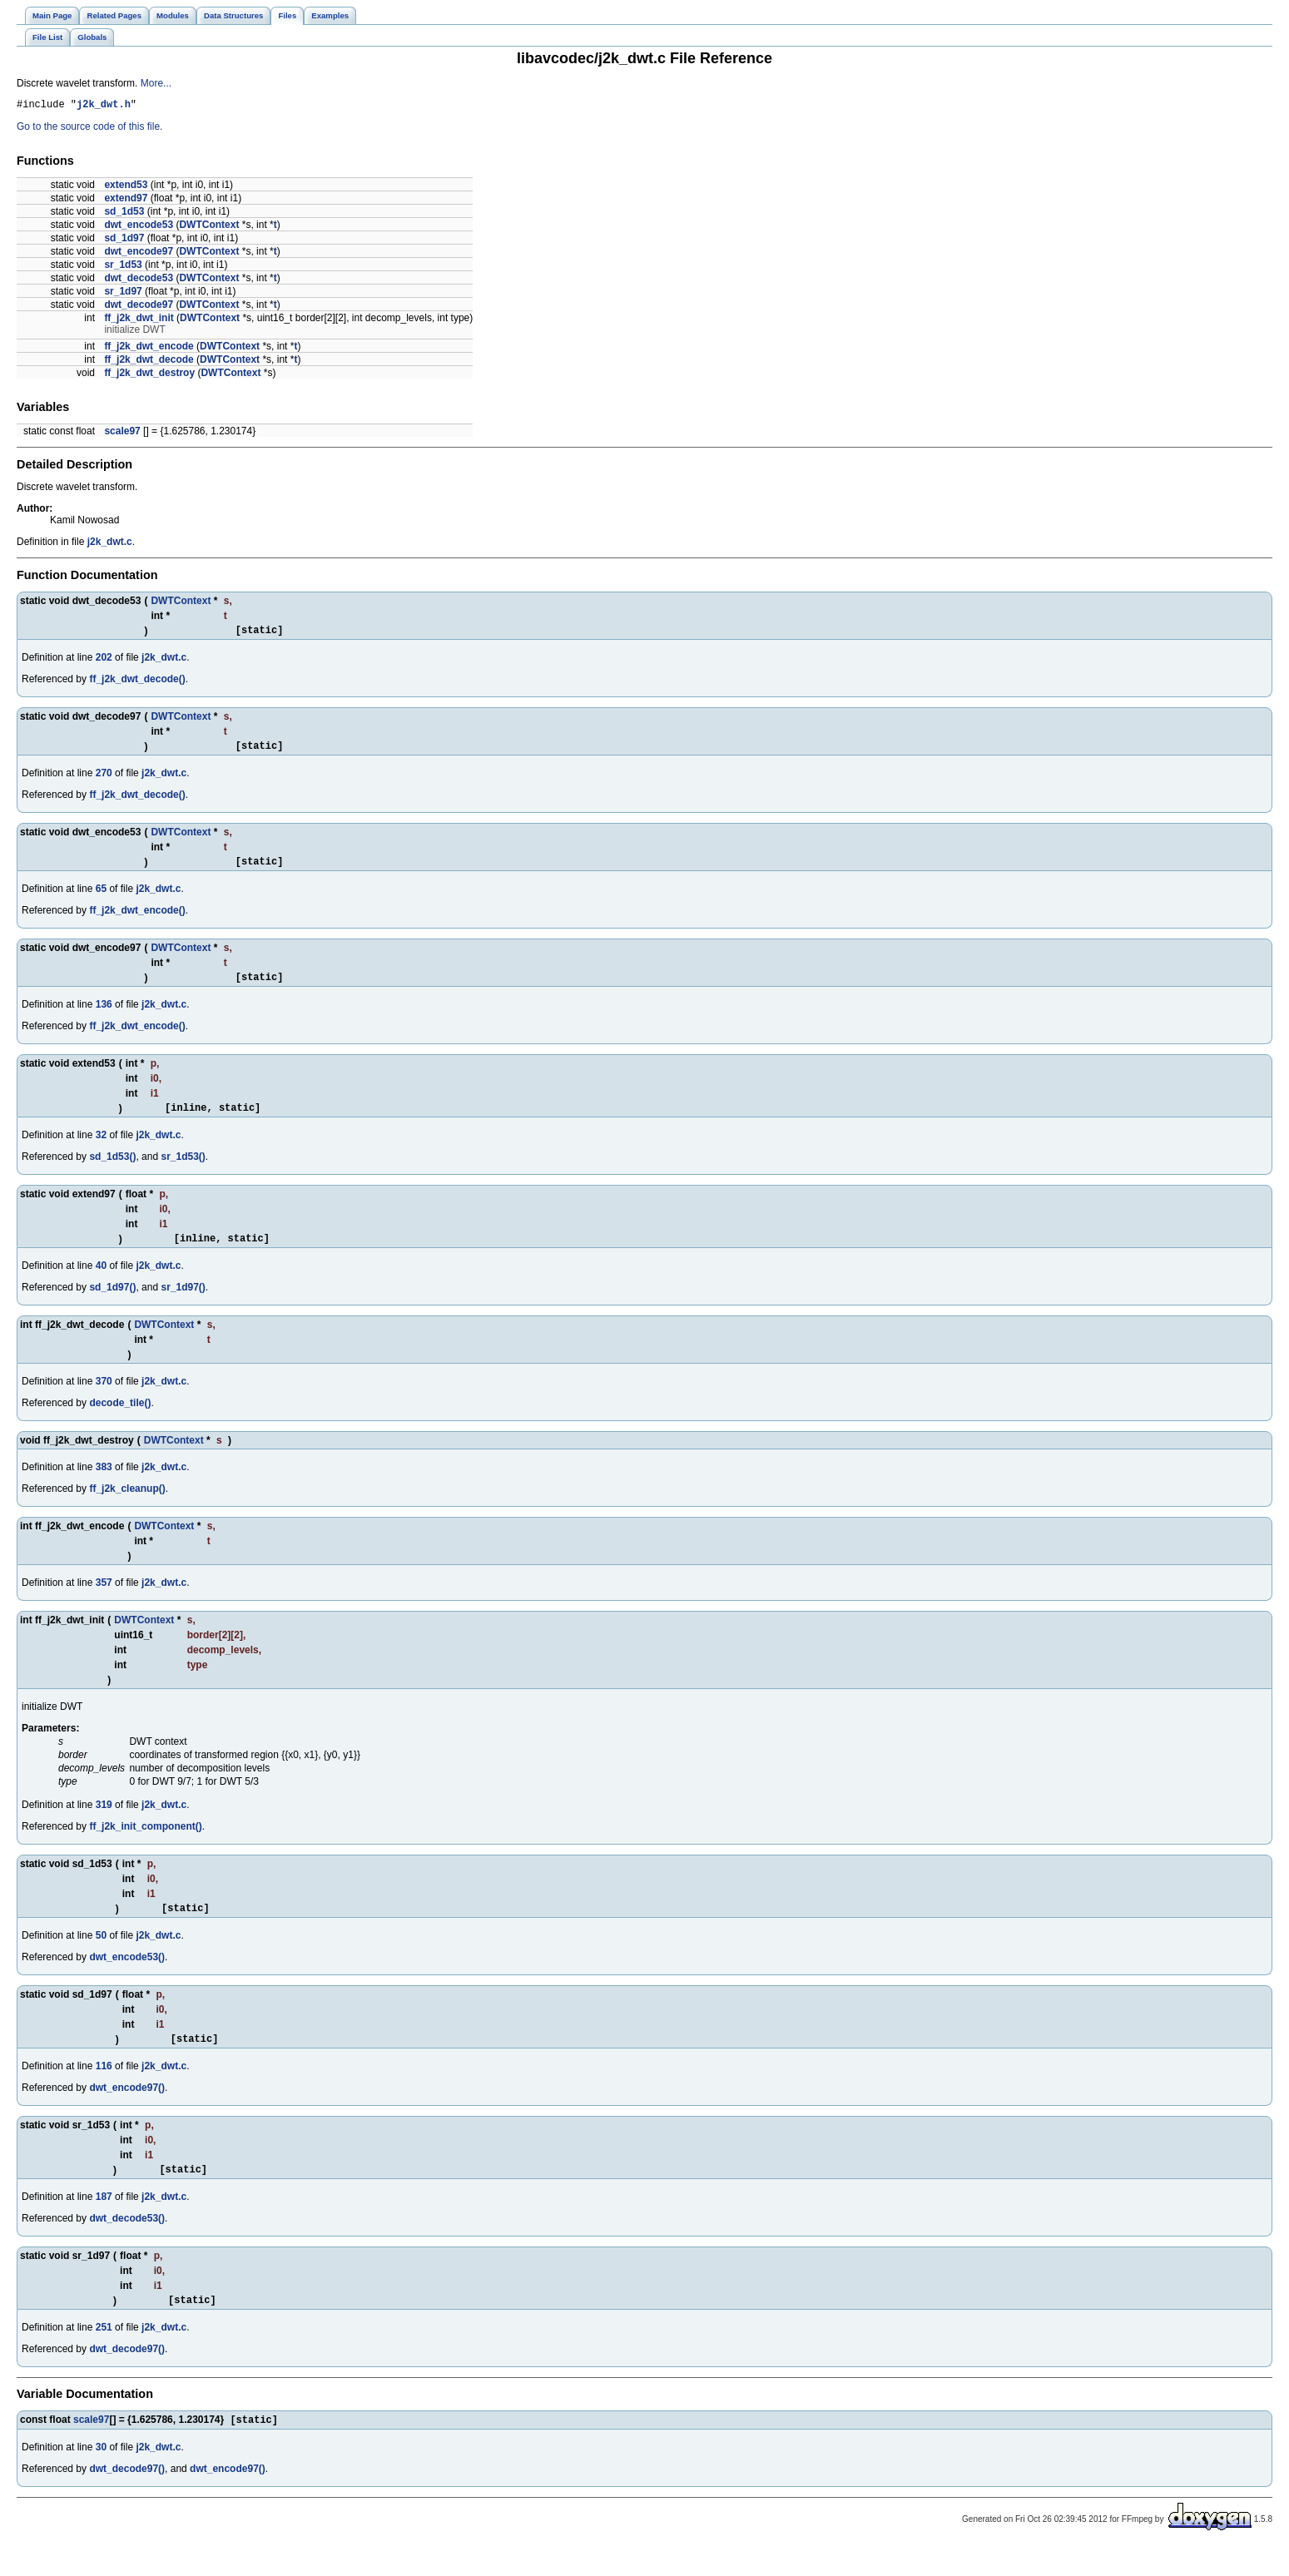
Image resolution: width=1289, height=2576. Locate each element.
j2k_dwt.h (104, 106)
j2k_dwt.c (109, 544)
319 (104, 1822)
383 (104, 1484)
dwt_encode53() (127, 1977)
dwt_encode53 (138, 227)
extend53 (125, 187)
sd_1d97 (124, 240)
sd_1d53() (112, 1171)
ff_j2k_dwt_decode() (137, 684)
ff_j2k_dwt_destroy (149, 375)
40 (101, 1283)
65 (101, 898)
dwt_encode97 (138, 254)
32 (101, 1150)
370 (104, 1398)
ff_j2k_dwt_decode (148, 362)
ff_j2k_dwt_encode (148, 348)
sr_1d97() (183, 1304)
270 (104, 780)
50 (101, 1955)
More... (156, 83)
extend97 (125, 200)
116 (104, 2088)
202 (104, 662)
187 (104, 2221)
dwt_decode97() (127, 2376)
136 (104, 1017)
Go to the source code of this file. (89, 129)
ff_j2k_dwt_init (138, 320)
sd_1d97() (112, 1304)
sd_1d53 (124, 214)
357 (104, 1600)
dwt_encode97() (127, 2110)
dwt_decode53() (127, 2243)
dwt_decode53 (138, 280)
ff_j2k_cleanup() (127, 1506)
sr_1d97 (122, 294)
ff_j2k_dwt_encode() (137, 920)
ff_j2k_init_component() (145, 1844)
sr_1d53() (183, 1171)
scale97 (122, 433)
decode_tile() (120, 1420)
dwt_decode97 (138, 307)
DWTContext (209, 227)
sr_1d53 (122, 267)
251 (104, 2355)
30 (101, 2476)
